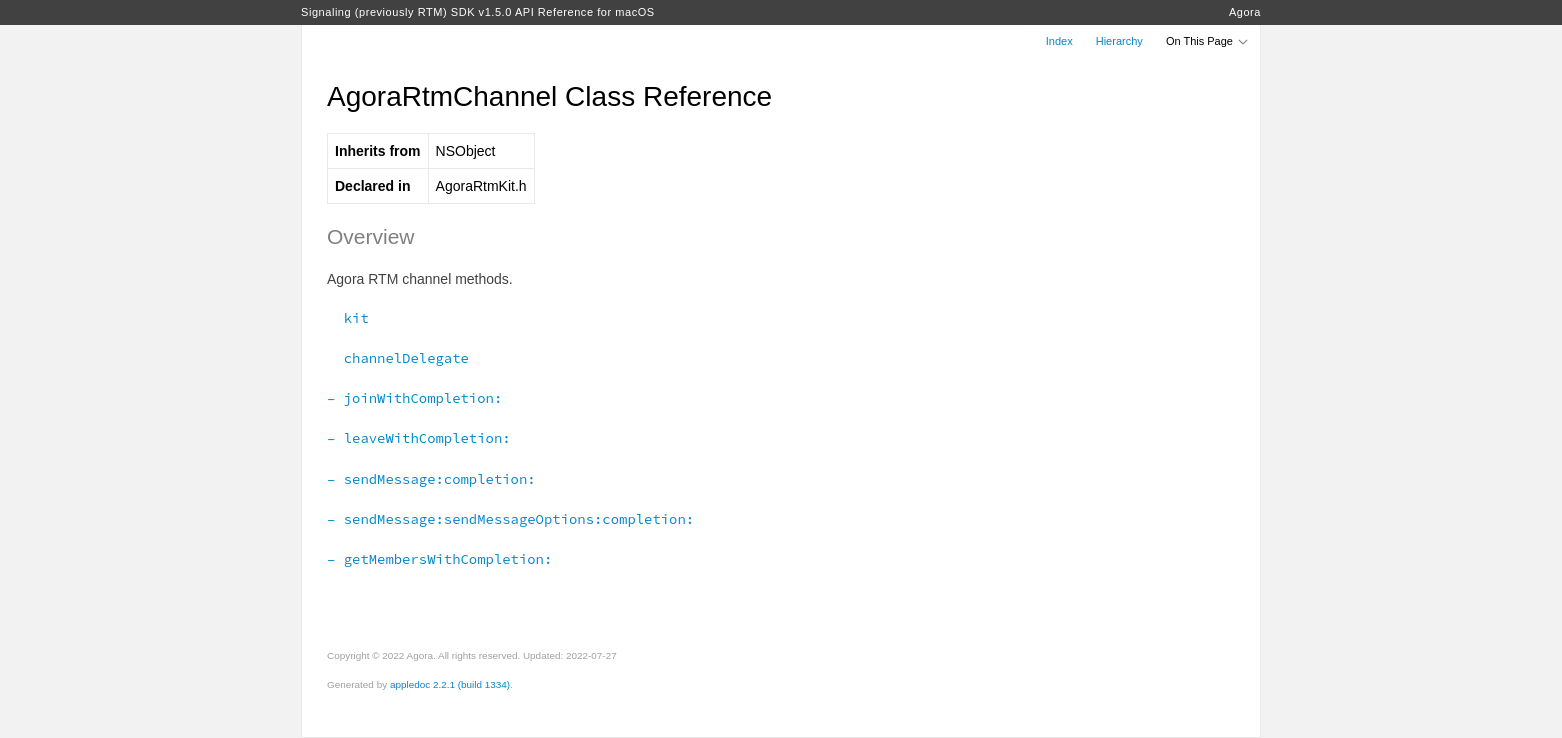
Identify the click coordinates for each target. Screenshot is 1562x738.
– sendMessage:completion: (431, 479)
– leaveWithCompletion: (419, 438)
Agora (1245, 12)
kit (348, 318)
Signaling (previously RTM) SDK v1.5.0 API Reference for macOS (478, 12)
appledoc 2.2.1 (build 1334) (450, 684)
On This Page (1208, 41)
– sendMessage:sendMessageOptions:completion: (510, 519)
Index (1059, 41)
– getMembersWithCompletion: (439, 559)
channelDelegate (398, 358)
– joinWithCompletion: (414, 398)
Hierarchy (1119, 41)
